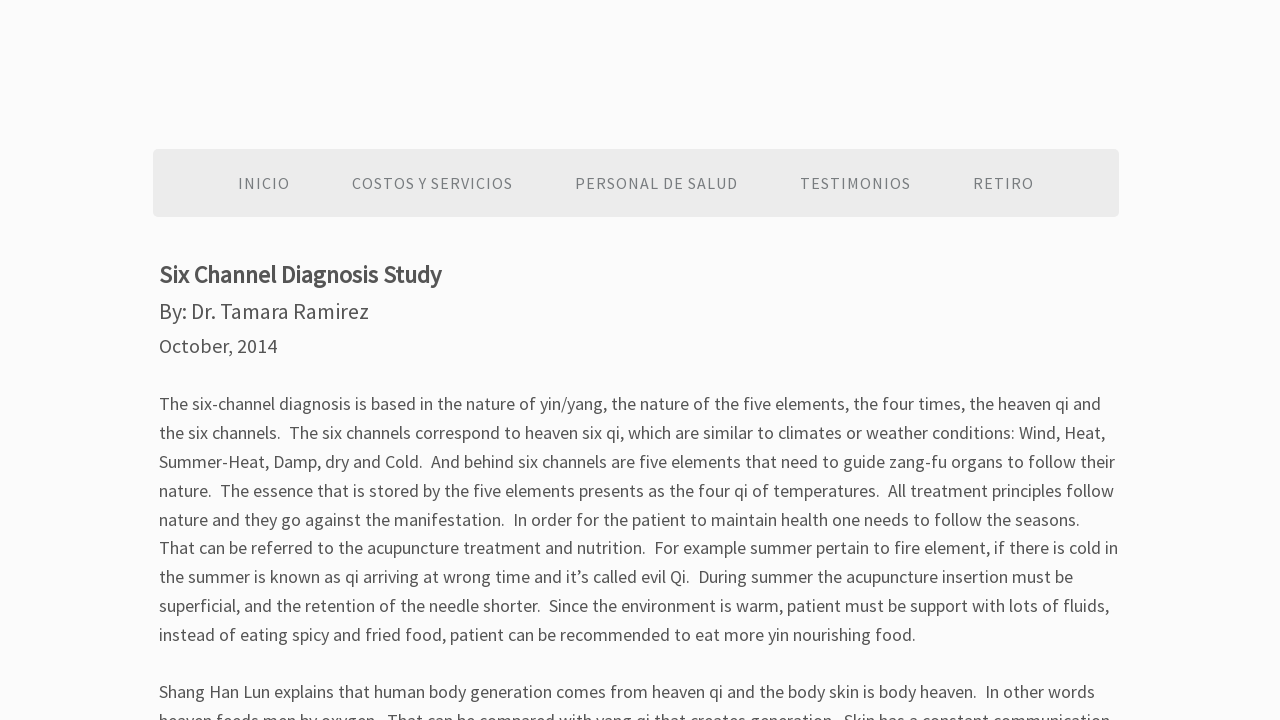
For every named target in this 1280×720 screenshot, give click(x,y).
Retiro (1003, 183)
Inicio (264, 183)
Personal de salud (656, 183)
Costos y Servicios (432, 183)
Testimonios (855, 183)
